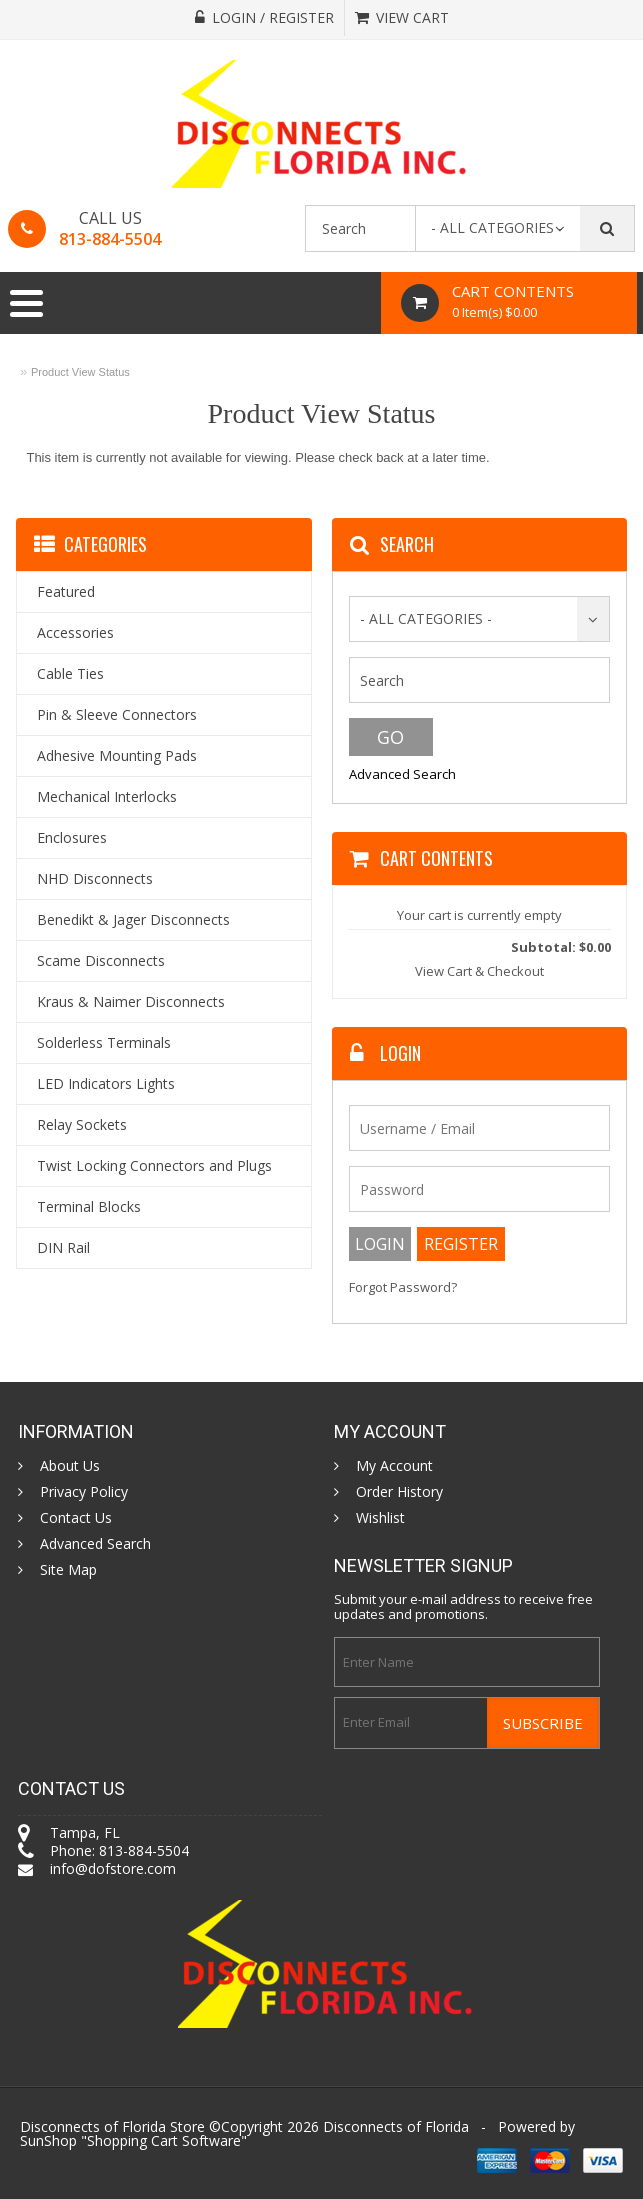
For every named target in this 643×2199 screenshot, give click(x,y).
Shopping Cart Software (164, 2140)
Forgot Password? (403, 1287)
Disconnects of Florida (396, 2126)
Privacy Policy (84, 1492)
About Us (70, 1466)
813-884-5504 (110, 239)
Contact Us (76, 1518)
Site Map (68, 1570)
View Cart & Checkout (479, 971)
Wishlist (380, 1518)
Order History (399, 1492)
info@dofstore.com (113, 1868)
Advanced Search (402, 774)
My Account (394, 1466)
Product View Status (80, 372)
